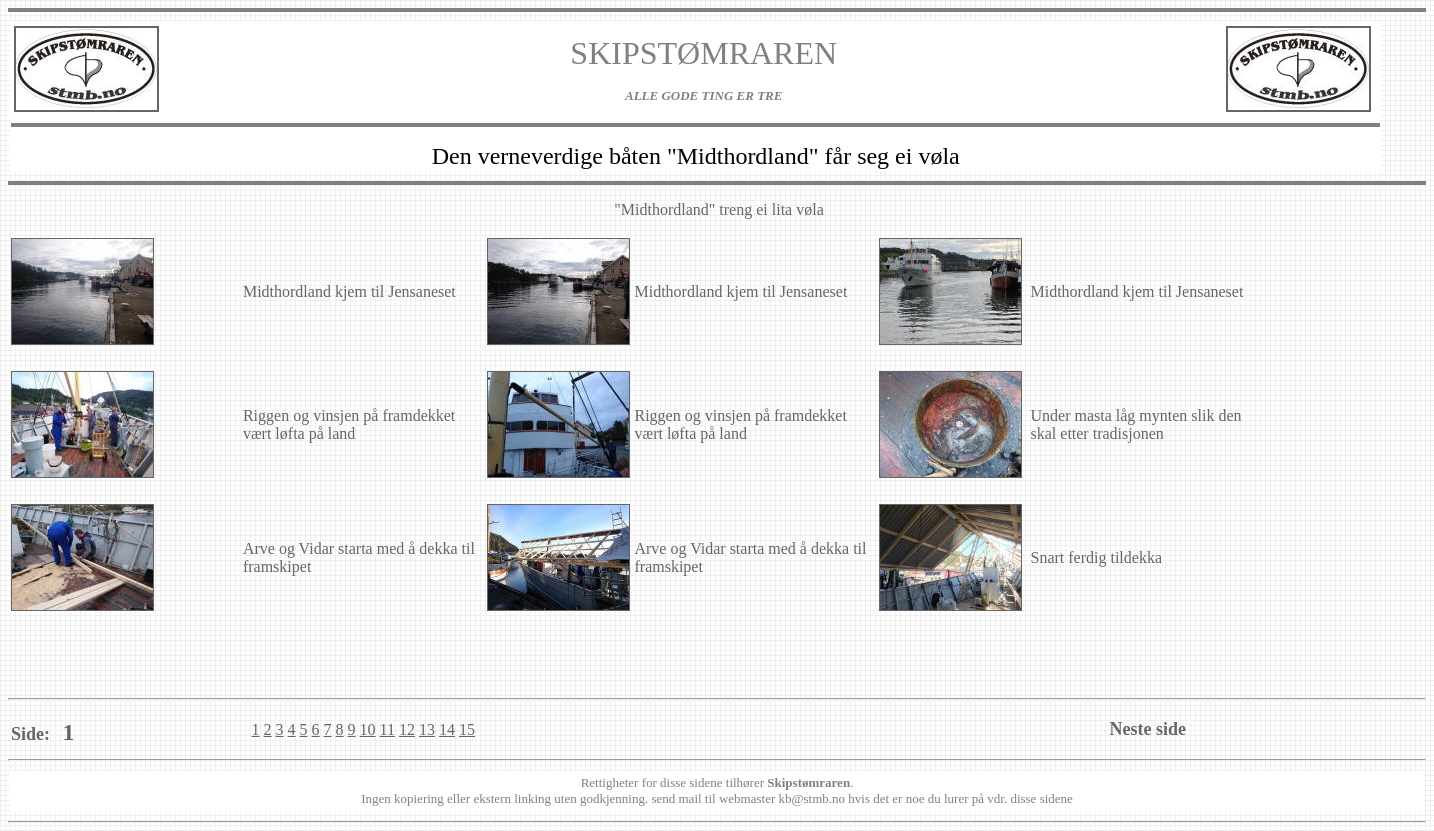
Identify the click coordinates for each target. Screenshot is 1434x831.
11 (387, 729)
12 (407, 729)
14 (447, 729)
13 (427, 729)
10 (368, 729)
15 (467, 729)
